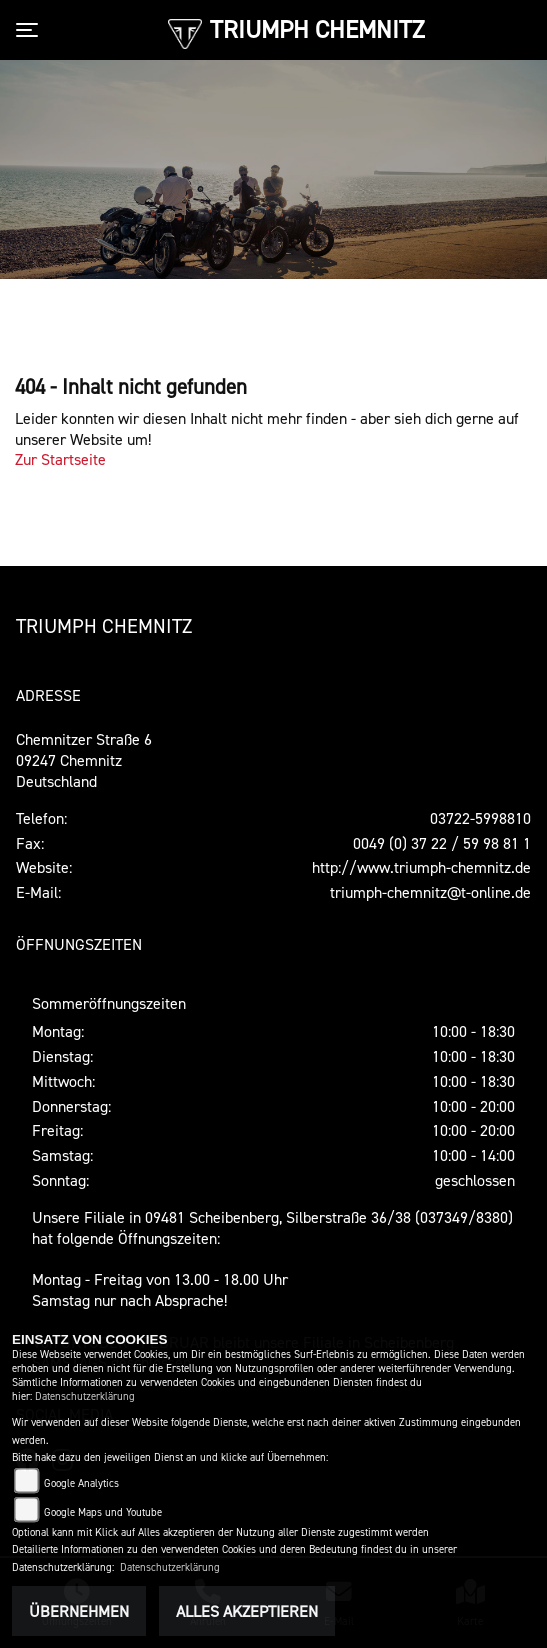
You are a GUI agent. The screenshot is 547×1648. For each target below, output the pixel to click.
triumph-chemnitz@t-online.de (430, 892)
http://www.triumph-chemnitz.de (421, 867)
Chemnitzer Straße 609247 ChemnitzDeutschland (84, 760)
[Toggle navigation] (31, 30)
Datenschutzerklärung (85, 1396)
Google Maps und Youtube (103, 1512)
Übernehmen (79, 1611)
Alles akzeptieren (247, 1611)
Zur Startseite (60, 459)
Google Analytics (81, 1483)
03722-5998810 (480, 818)
